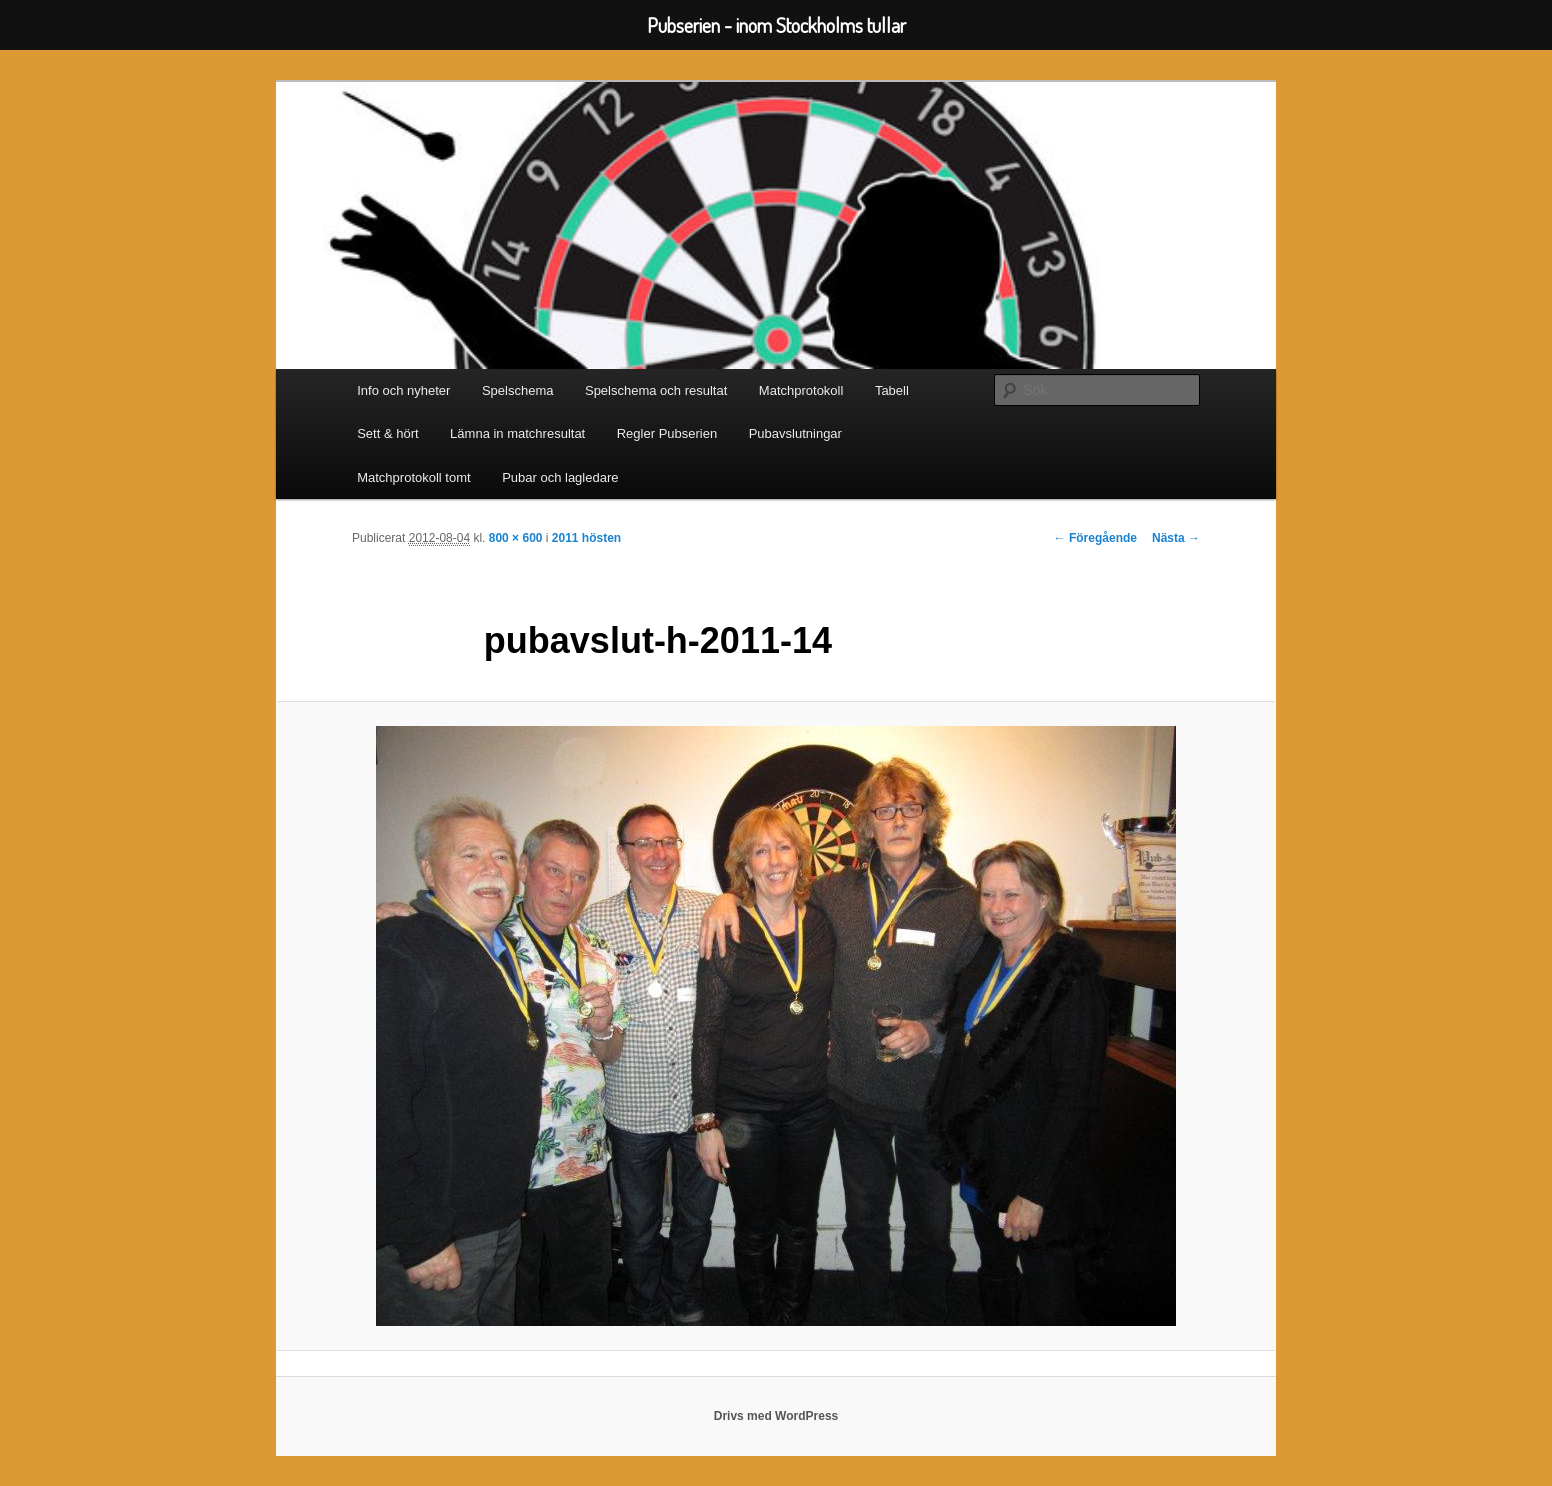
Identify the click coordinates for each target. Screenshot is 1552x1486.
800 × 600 (516, 538)
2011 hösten (586, 538)
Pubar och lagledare (560, 477)
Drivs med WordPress (776, 1416)
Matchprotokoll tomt (413, 477)
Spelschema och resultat (656, 390)
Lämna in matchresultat (517, 433)
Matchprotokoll (801, 390)
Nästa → (1176, 538)
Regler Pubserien (667, 433)
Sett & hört (387, 433)
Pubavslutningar (795, 433)
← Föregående (1095, 538)
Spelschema (518, 390)
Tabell (892, 390)
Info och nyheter (403, 390)
